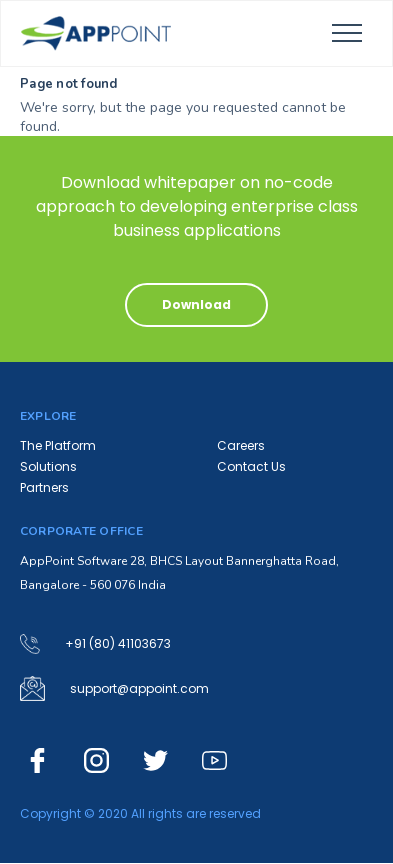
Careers (241, 445)
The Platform (58, 445)
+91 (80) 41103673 (118, 644)
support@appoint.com (139, 689)
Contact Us (251, 466)
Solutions (48, 466)
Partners (44, 487)
